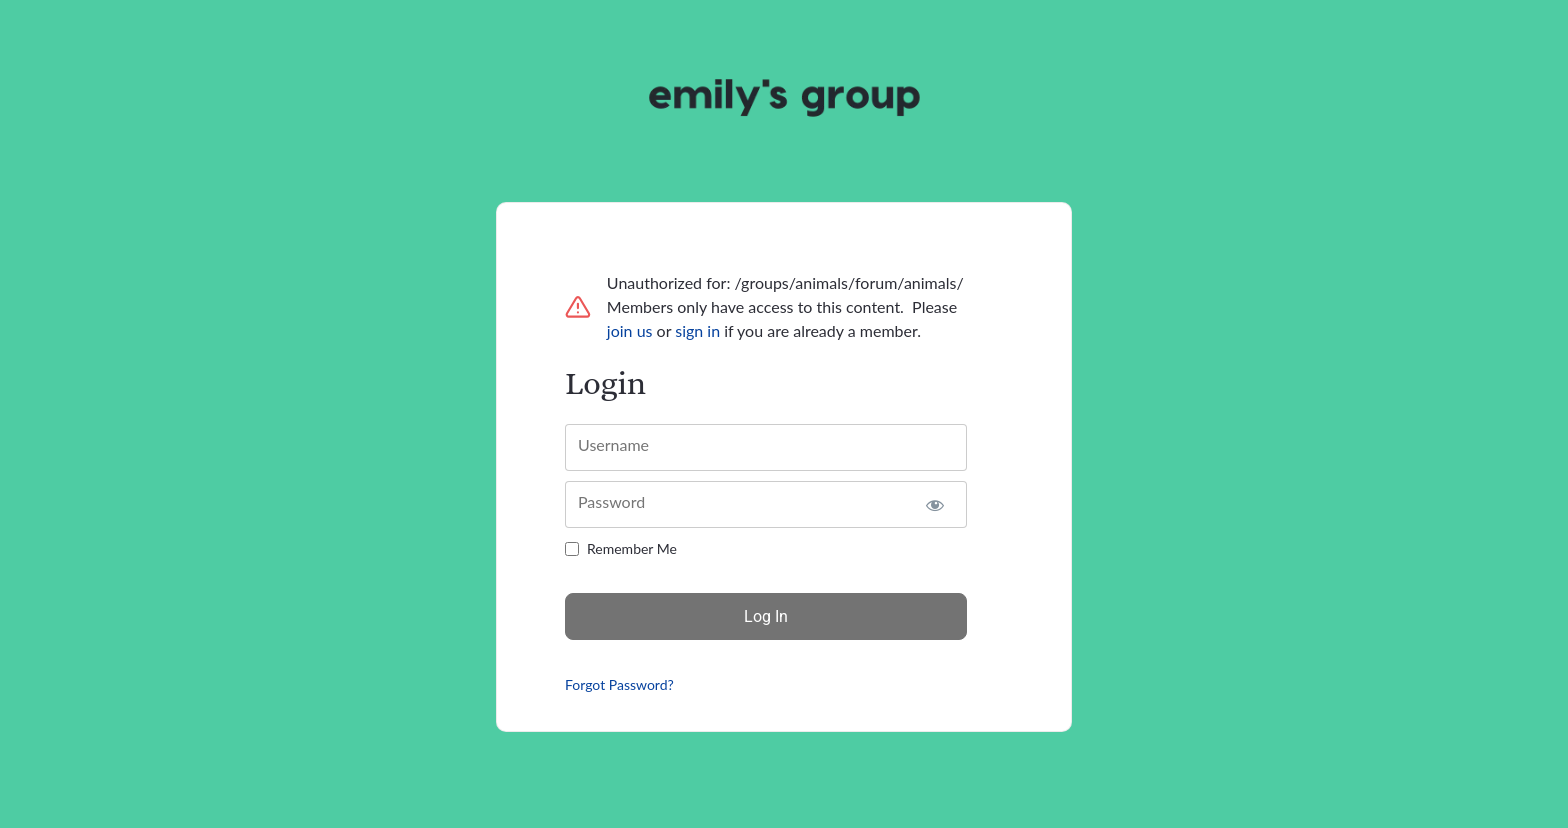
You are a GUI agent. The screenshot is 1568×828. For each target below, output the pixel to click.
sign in (697, 330)
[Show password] (934, 504)
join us (630, 330)
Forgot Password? (619, 684)
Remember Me (632, 548)
